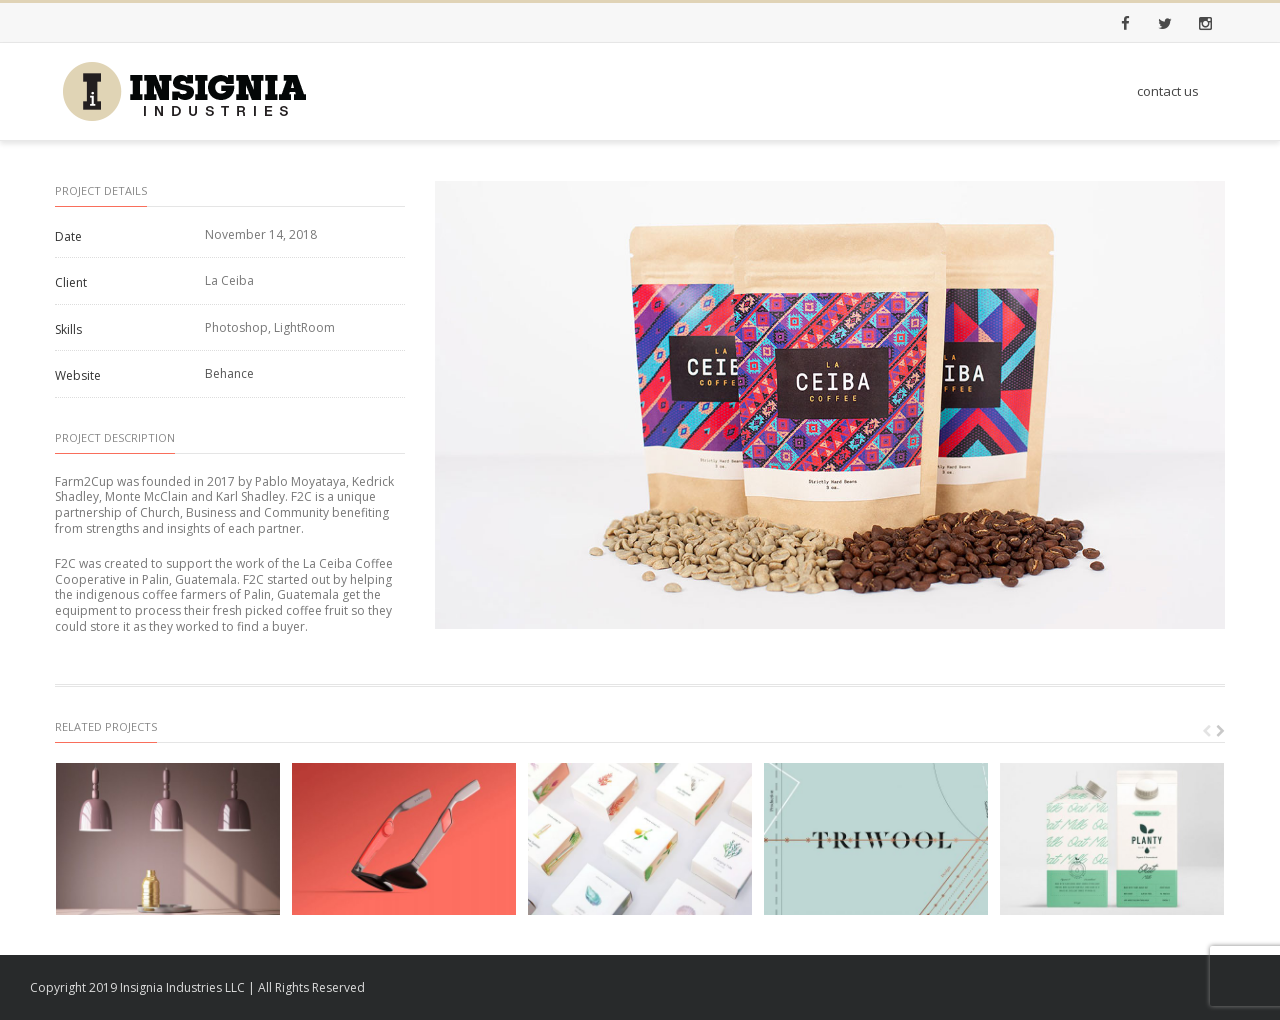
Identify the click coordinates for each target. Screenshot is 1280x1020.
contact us (1168, 91)
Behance (229, 373)
